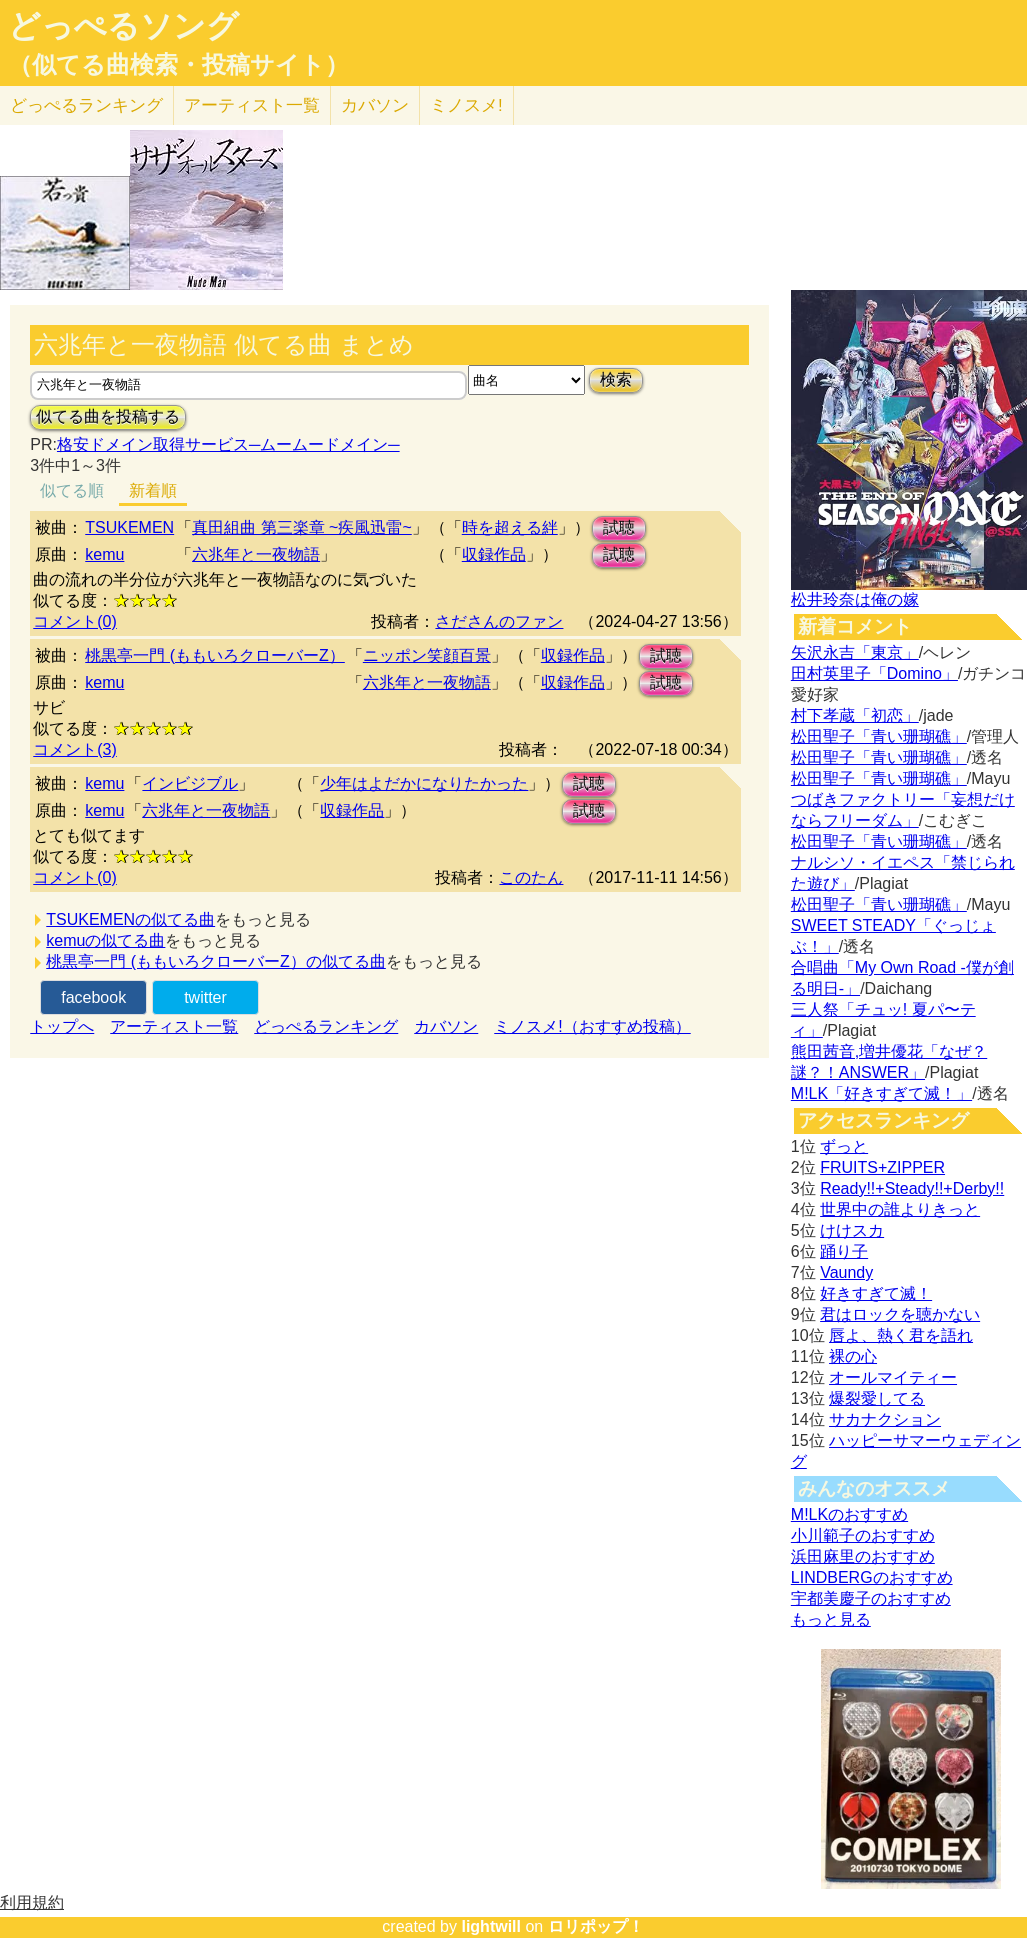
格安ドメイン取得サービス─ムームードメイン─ (228, 444)
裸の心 (853, 1356)
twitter (205, 997)
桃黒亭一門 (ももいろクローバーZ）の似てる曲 (216, 961)
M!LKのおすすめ (849, 1514)
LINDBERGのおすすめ (872, 1577)
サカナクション (885, 1419)
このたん (531, 877)
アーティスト (252, 105)
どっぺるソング (123, 26)
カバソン (375, 105)
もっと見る (831, 1619)
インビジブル (190, 783)
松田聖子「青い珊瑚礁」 (879, 736)
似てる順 (72, 490)
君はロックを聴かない (900, 1314)
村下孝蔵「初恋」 (855, 715)
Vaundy (846, 1272)
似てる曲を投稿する (108, 416)
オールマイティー (893, 1377)
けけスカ (852, 1230)
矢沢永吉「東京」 (855, 652)
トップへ (62, 1026)
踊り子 (844, 1251)
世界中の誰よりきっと (900, 1209)
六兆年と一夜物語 (256, 554)
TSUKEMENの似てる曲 (130, 919)
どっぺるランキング (326, 1026)
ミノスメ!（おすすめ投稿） (592, 1026)
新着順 (153, 490)
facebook (93, 997)
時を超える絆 (510, 527)
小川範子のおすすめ (863, 1535)
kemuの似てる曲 (105, 940)
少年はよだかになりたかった (424, 783)
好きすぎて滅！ (876, 1293)
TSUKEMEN (129, 527)
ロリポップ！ (596, 1926)
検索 (616, 379)
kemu (104, 554)
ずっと (844, 1146)
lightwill (491, 1926)
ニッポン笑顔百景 (427, 655)
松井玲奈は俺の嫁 (855, 599)
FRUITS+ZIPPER (882, 1167)
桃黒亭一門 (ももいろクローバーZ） (215, 655)
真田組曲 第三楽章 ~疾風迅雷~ (302, 527)
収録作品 (494, 554)
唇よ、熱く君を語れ (901, 1335)
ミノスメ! (466, 105)
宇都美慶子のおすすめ (871, 1598)
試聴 (619, 527)
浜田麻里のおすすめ (863, 1556)
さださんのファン (499, 621)
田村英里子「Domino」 (874, 673)
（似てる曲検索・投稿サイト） (178, 65)
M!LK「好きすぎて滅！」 (881, 1093)
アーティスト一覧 (174, 1026)
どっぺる (86, 105)
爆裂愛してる (877, 1398)
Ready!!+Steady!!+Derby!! (912, 1188)
